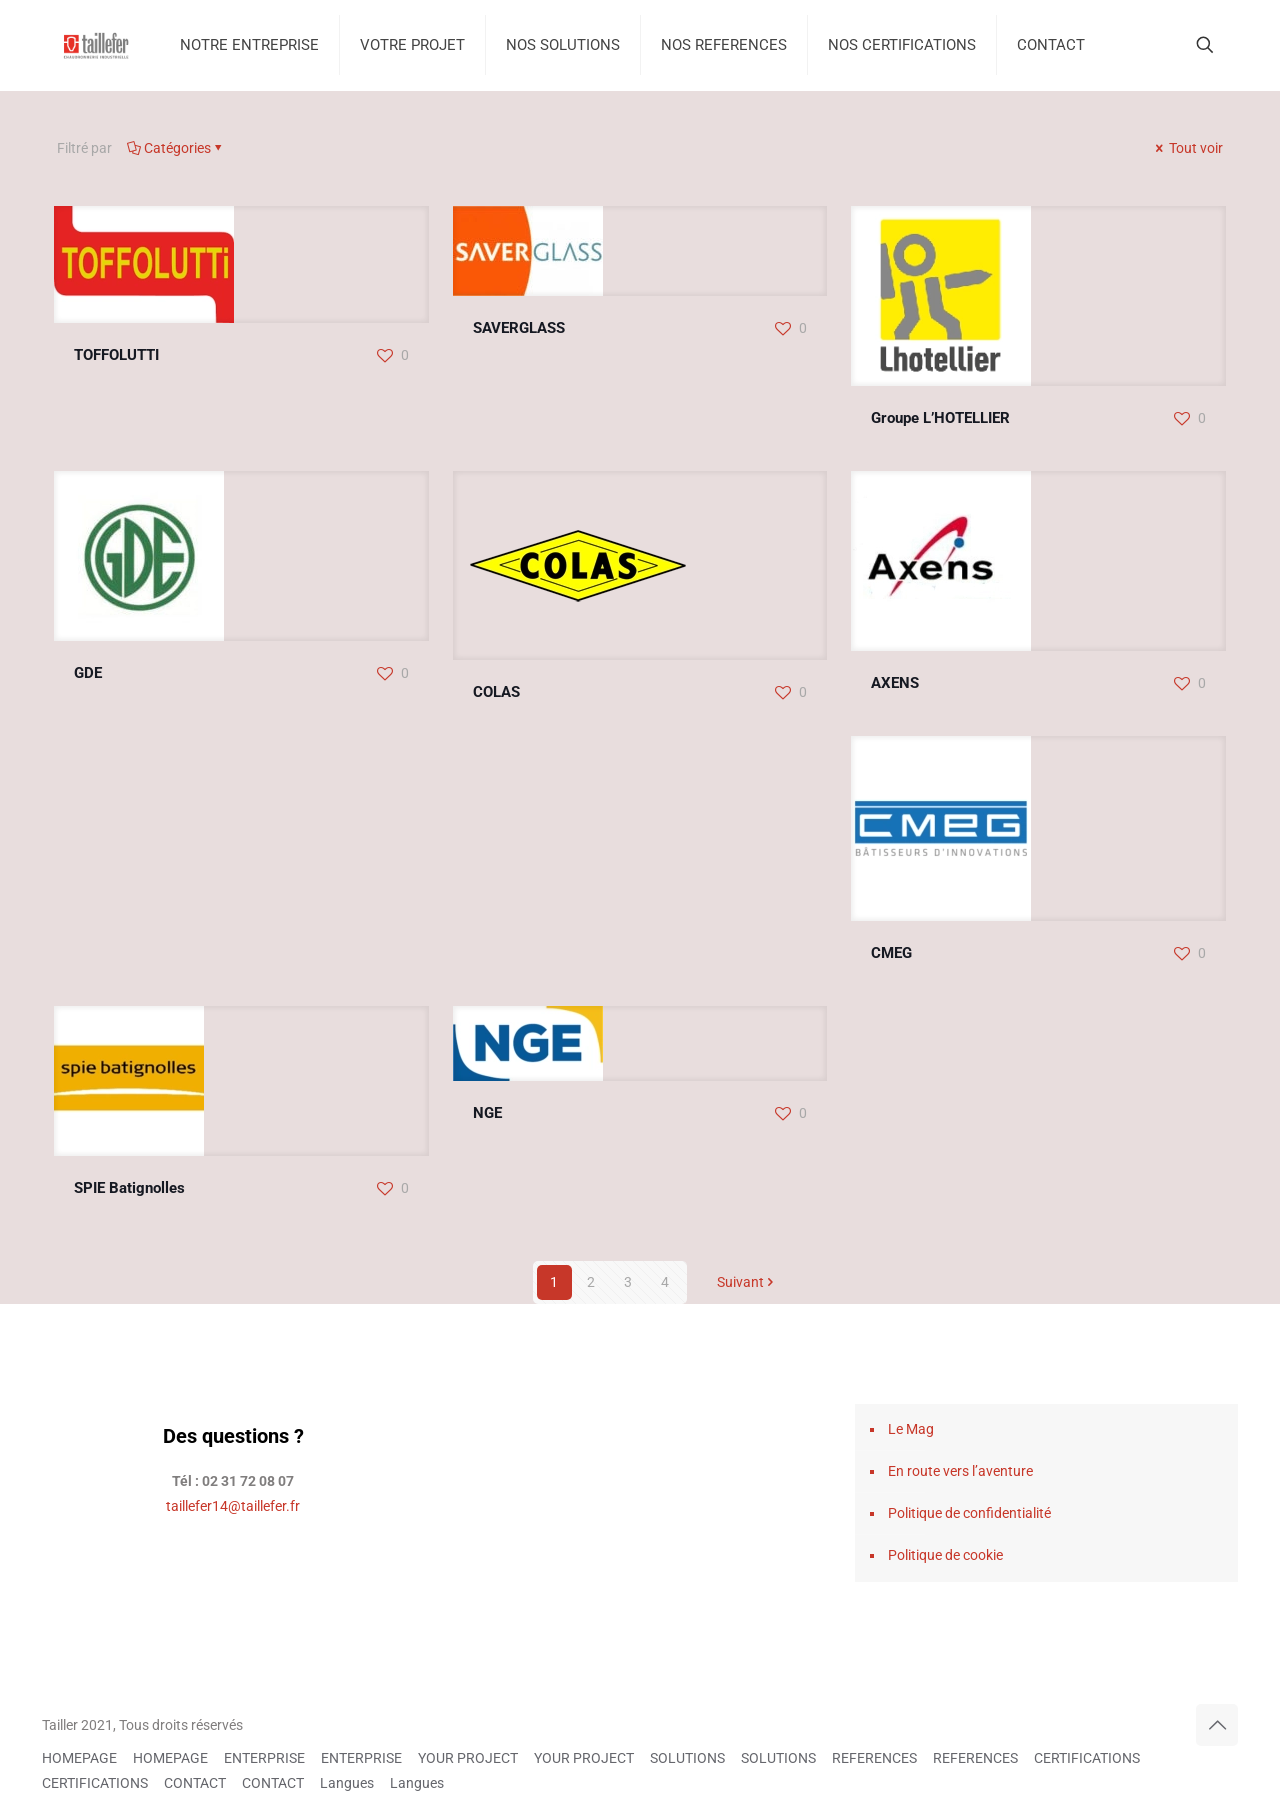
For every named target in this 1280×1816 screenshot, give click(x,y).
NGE (487, 1113)
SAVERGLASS (519, 328)
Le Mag (911, 1429)
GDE (88, 673)
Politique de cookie (945, 1555)
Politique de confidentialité (969, 1513)
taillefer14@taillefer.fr (233, 1506)
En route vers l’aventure (960, 1471)
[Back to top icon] (1217, 1725)
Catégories (176, 148)
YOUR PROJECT (468, 1758)
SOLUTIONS (687, 1758)
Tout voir (1187, 148)
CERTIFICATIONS (1087, 1758)
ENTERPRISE (264, 1758)
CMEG (891, 953)
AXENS (895, 683)
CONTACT (195, 1783)
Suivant (747, 1282)
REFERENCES (874, 1758)
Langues (347, 1783)
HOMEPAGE (79, 1758)
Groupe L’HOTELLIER (940, 418)
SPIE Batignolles (129, 1188)
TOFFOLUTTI (116, 355)
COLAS (496, 692)
